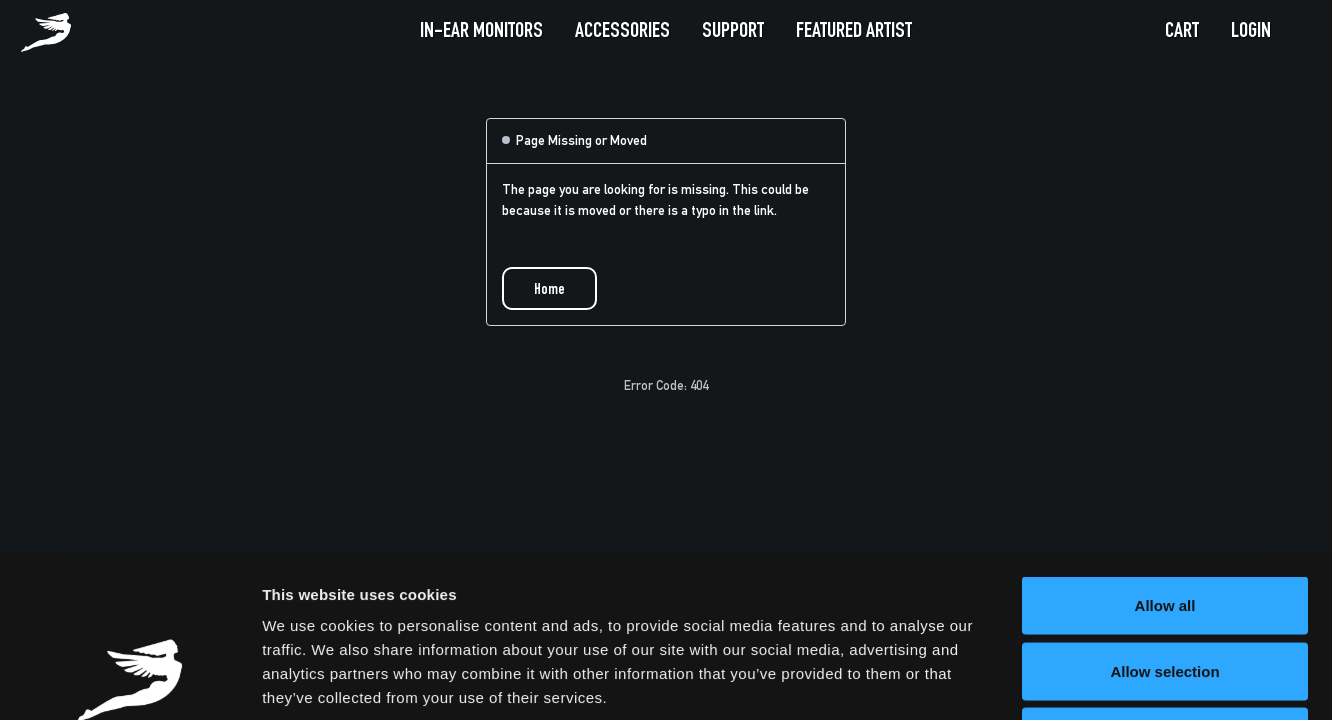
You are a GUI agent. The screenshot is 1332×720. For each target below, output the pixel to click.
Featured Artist (854, 32)
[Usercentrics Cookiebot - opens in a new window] (129, 681)
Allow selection (1164, 523)
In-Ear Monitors (481, 32)
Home (549, 291)
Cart (1182, 32)
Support (733, 32)
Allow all (1165, 457)
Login (1251, 32)
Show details (1049, 680)
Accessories (622, 32)
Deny (1165, 588)
